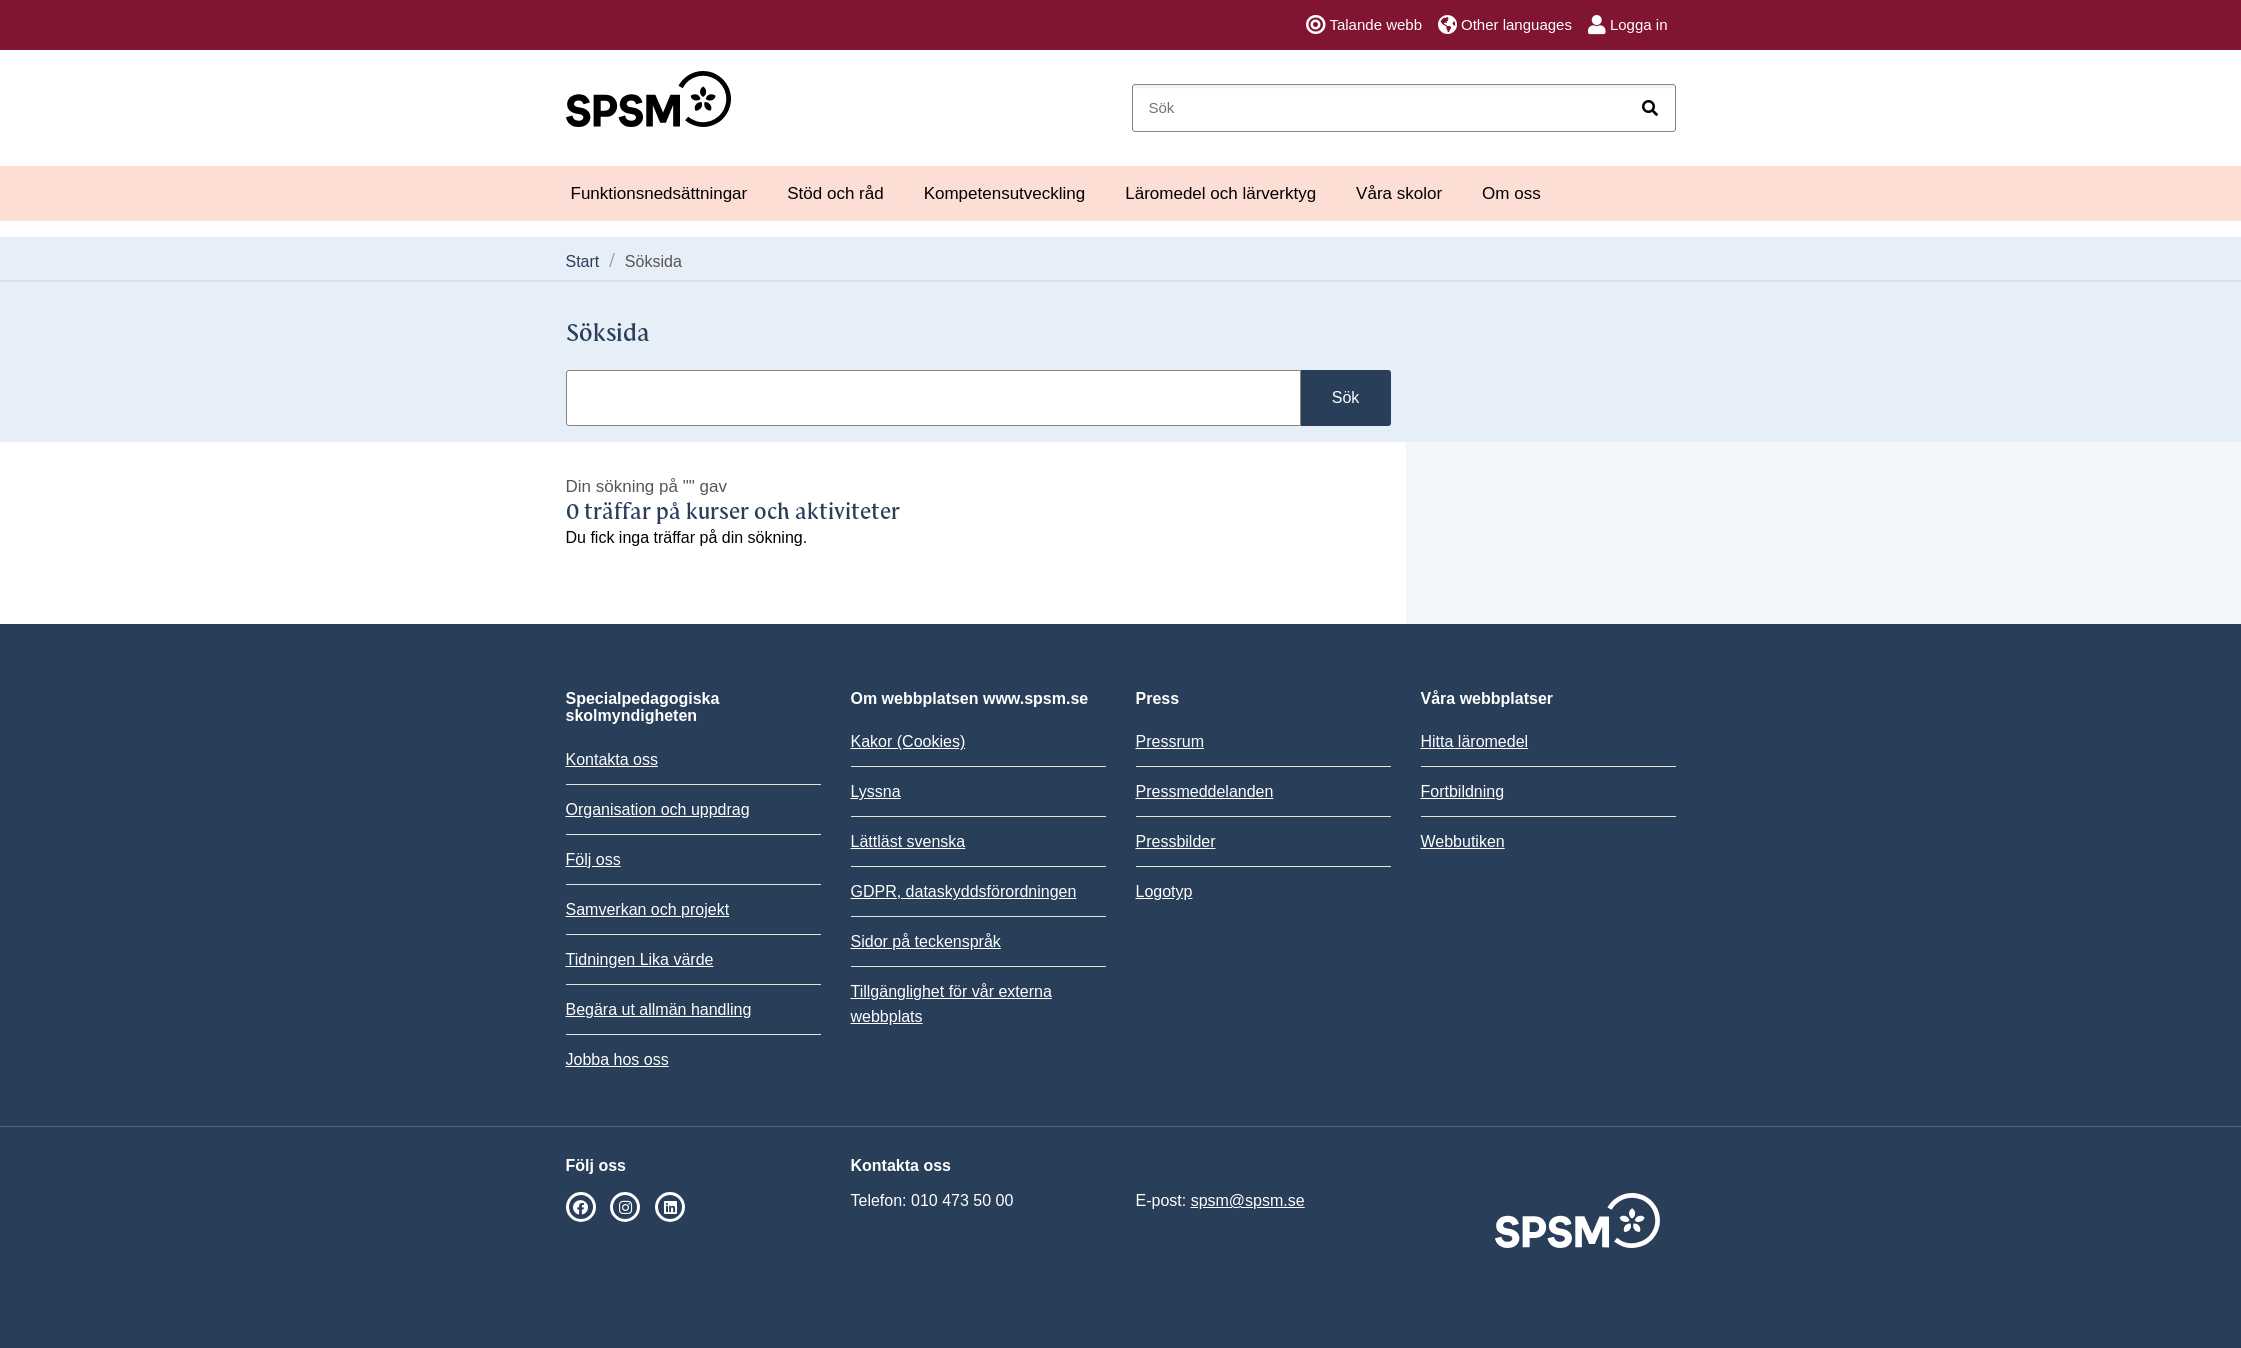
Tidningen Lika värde (640, 959)
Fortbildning (1463, 791)
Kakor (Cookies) (908, 741)
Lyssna (876, 791)
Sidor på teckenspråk (926, 941)
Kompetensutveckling (1005, 193)
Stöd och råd (835, 193)
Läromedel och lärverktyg (1220, 193)
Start (583, 261)
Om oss (1511, 193)
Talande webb (1364, 25)
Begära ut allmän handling (659, 1009)
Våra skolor (1399, 193)
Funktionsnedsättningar (659, 193)
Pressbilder (1176, 841)
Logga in (1628, 25)
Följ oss (593, 859)
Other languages (1505, 25)
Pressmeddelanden (1205, 791)
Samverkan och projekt (648, 909)
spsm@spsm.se (1248, 1200)
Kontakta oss (612, 759)
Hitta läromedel (1475, 741)
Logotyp (1164, 891)
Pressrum (1170, 741)
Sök (1346, 397)
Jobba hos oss (617, 1059)
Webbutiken (1463, 841)
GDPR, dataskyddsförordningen (964, 891)
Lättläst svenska (908, 841)
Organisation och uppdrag (658, 809)
